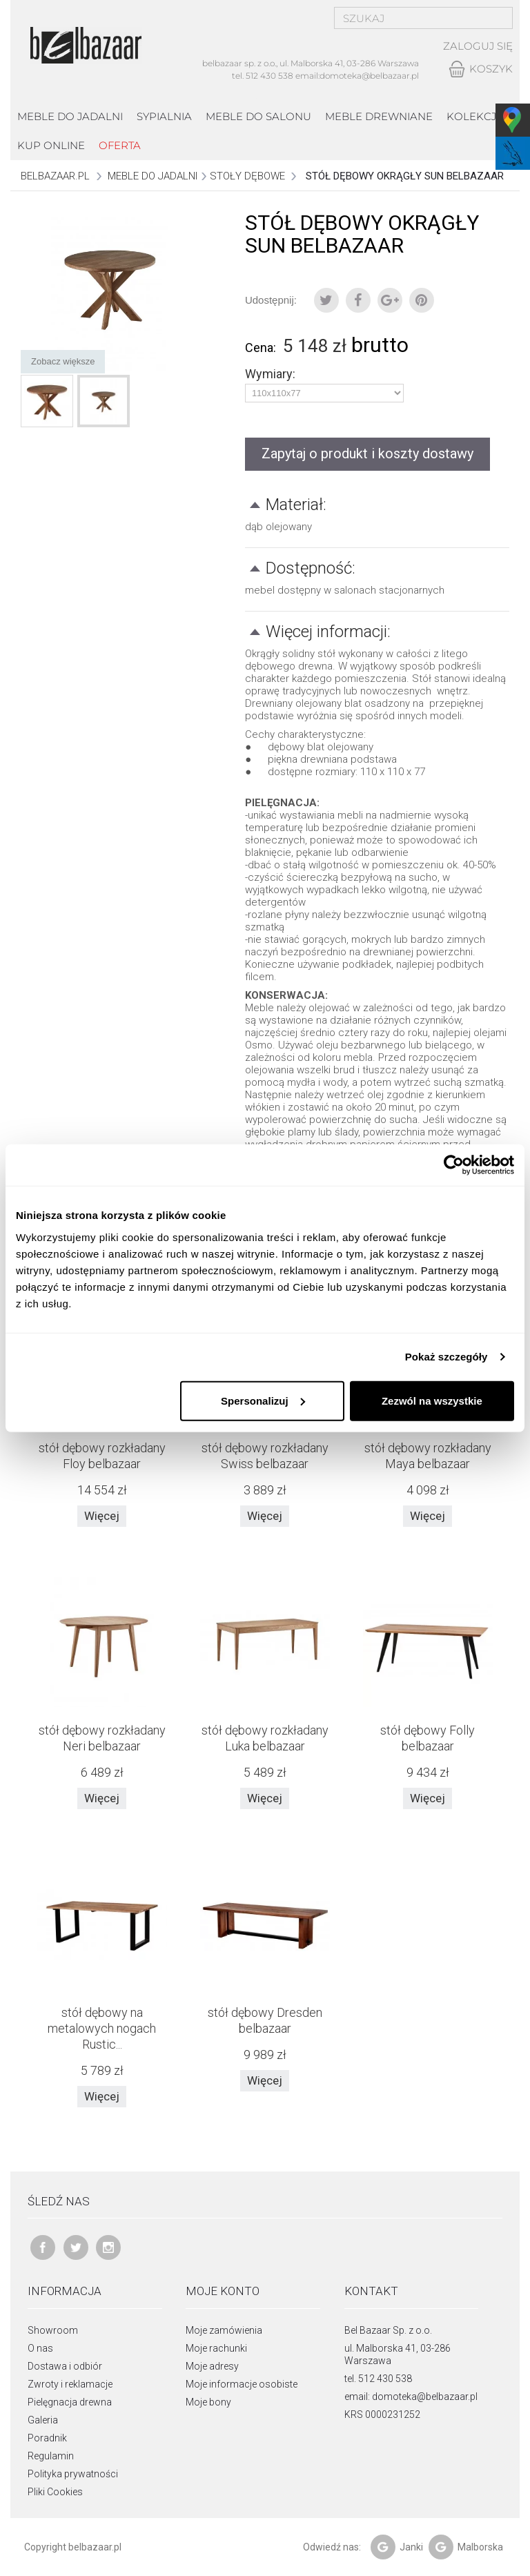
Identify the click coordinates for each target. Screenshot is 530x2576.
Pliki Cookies (55, 2491)
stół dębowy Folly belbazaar (427, 1738)
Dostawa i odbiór (65, 2366)
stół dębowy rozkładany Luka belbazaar (265, 1738)
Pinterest (421, 300)
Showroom (53, 2330)
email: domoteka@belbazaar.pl (411, 2396)
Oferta (120, 145)
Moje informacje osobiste (241, 2384)
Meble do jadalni (70, 116)
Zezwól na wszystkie (432, 1400)
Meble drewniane (379, 116)
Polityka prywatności (73, 2473)
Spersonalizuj (263, 1400)
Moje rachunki (216, 2348)
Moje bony (208, 2402)
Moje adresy (212, 2366)
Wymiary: (271, 374)
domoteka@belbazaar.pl (369, 75)
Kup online (51, 145)
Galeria (43, 2420)
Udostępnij (358, 300)
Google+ (389, 300)
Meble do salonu (258, 116)
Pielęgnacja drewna (70, 2402)
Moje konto (222, 2291)
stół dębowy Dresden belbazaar (265, 2020)
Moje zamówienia (224, 2330)
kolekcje (474, 116)
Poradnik (47, 2437)
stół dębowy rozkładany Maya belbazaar (427, 1456)
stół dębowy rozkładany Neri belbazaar (102, 1738)
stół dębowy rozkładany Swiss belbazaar (265, 1456)
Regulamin (51, 2455)
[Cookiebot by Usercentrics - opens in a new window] (453, 1165)
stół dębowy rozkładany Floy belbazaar (102, 1456)
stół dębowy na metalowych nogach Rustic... (102, 2028)
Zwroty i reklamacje (70, 2384)
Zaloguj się (478, 45)
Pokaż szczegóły (446, 1357)
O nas (40, 2348)
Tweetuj (326, 300)
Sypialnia (164, 116)
